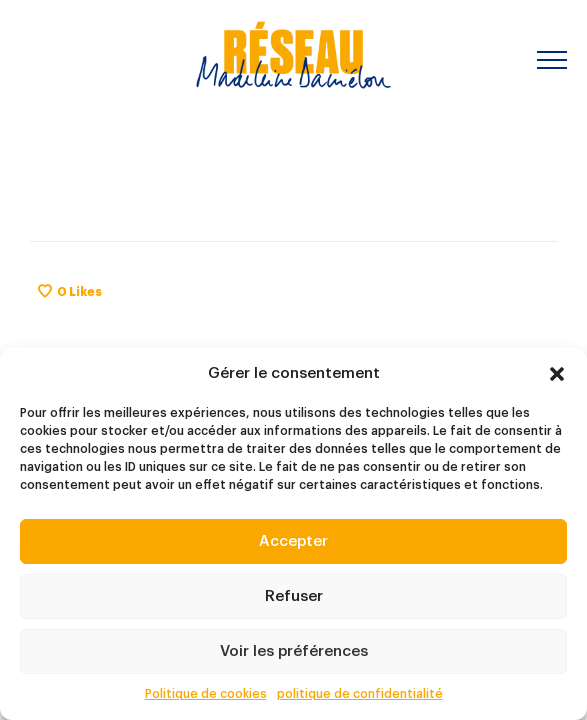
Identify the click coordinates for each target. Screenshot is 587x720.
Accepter (293, 541)
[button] (557, 374)
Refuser (294, 596)
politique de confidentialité (360, 694)
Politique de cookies (206, 694)
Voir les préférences (294, 651)
